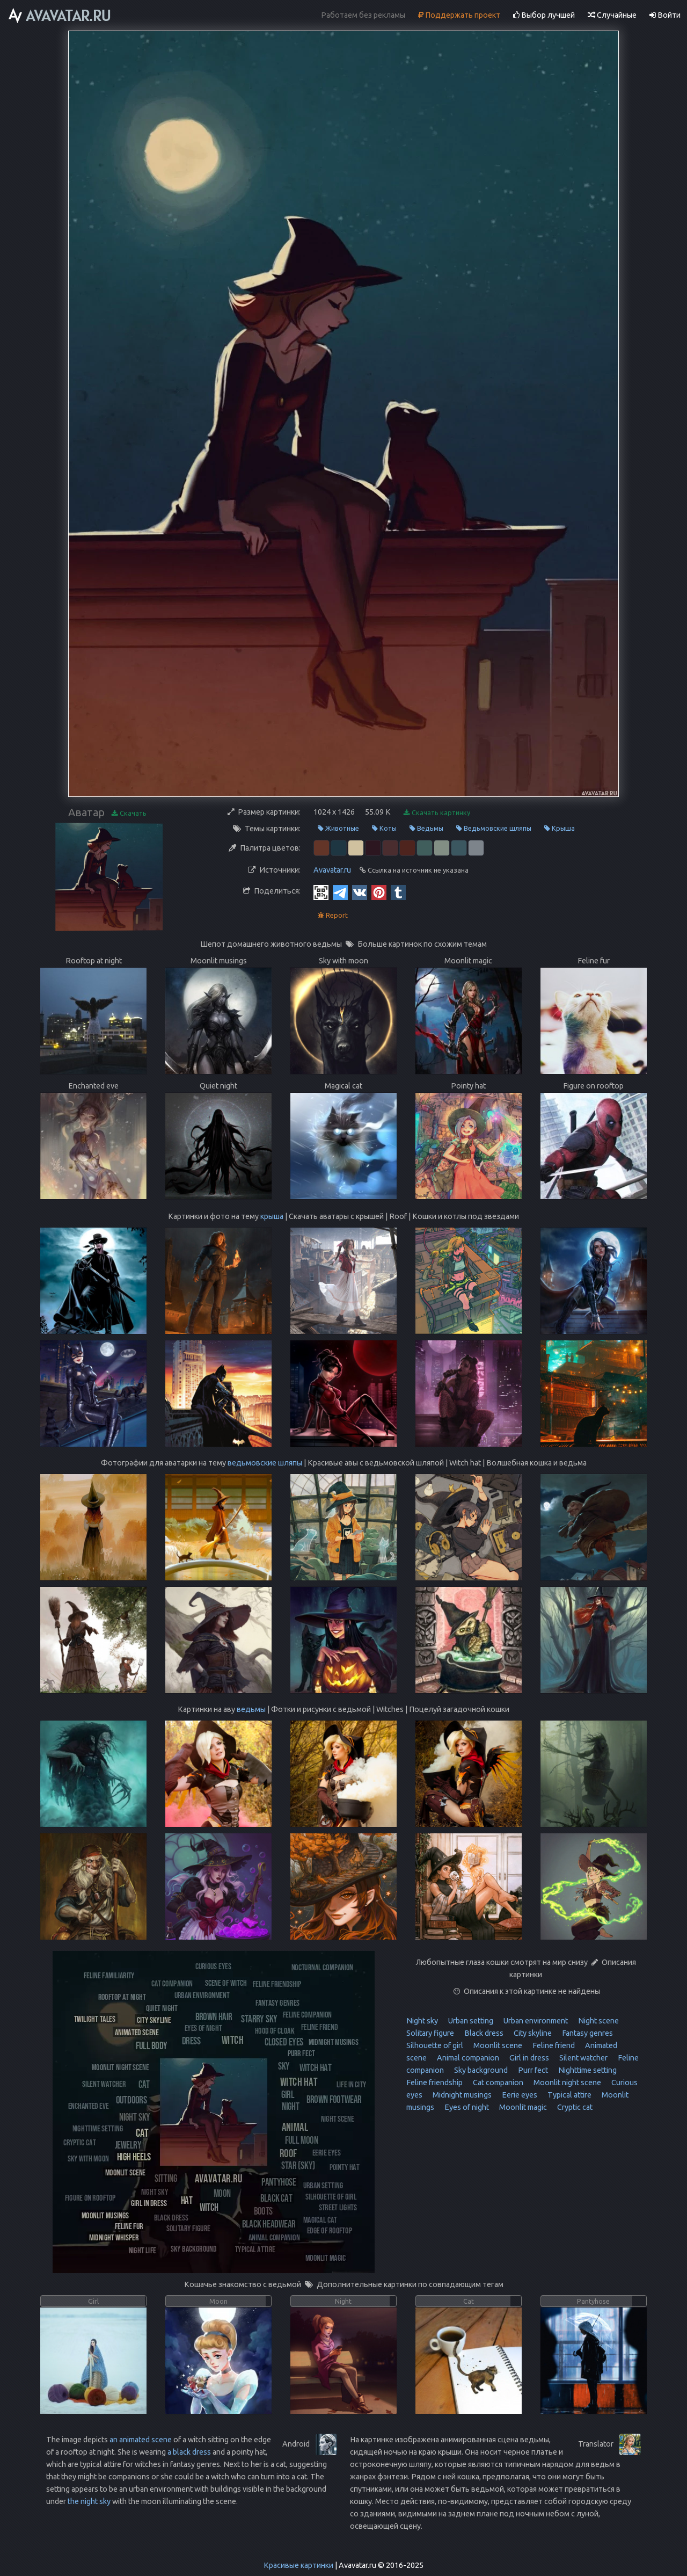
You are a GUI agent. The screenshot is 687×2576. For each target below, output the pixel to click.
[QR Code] (320, 892)
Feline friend (553, 2045)
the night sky (89, 2501)
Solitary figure (430, 2033)
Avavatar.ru (332, 870)
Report (333, 915)
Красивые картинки (298, 2565)
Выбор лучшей (544, 15)
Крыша (559, 828)
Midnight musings (461, 2095)
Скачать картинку (437, 813)
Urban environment (535, 2020)
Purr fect (532, 2070)
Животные (338, 828)
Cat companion (497, 2082)
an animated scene (140, 2439)
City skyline (532, 2033)
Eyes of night (466, 2107)
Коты (384, 828)
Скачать (129, 813)
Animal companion (467, 2057)
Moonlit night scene (566, 2082)
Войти (665, 15)
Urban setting (470, 2020)
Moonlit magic (522, 2107)
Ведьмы (426, 828)
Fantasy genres (586, 2033)
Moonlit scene (497, 2045)
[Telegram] (340, 892)
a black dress (189, 2452)
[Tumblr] (398, 892)
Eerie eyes (518, 2095)
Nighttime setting (587, 2070)
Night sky (422, 2020)
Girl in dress (528, 2057)
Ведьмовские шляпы (493, 828)
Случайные (612, 15)
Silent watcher (583, 2057)
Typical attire (568, 2095)
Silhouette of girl (434, 2045)
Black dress (483, 2033)
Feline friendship (434, 2082)
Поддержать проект (459, 15)
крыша (271, 1216)
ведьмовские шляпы (265, 1462)
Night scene (597, 2020)
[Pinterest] (378, 892)
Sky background (480, 2070)
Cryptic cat (574, 2107)
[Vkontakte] (359, 892)
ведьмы (251, 1709)
